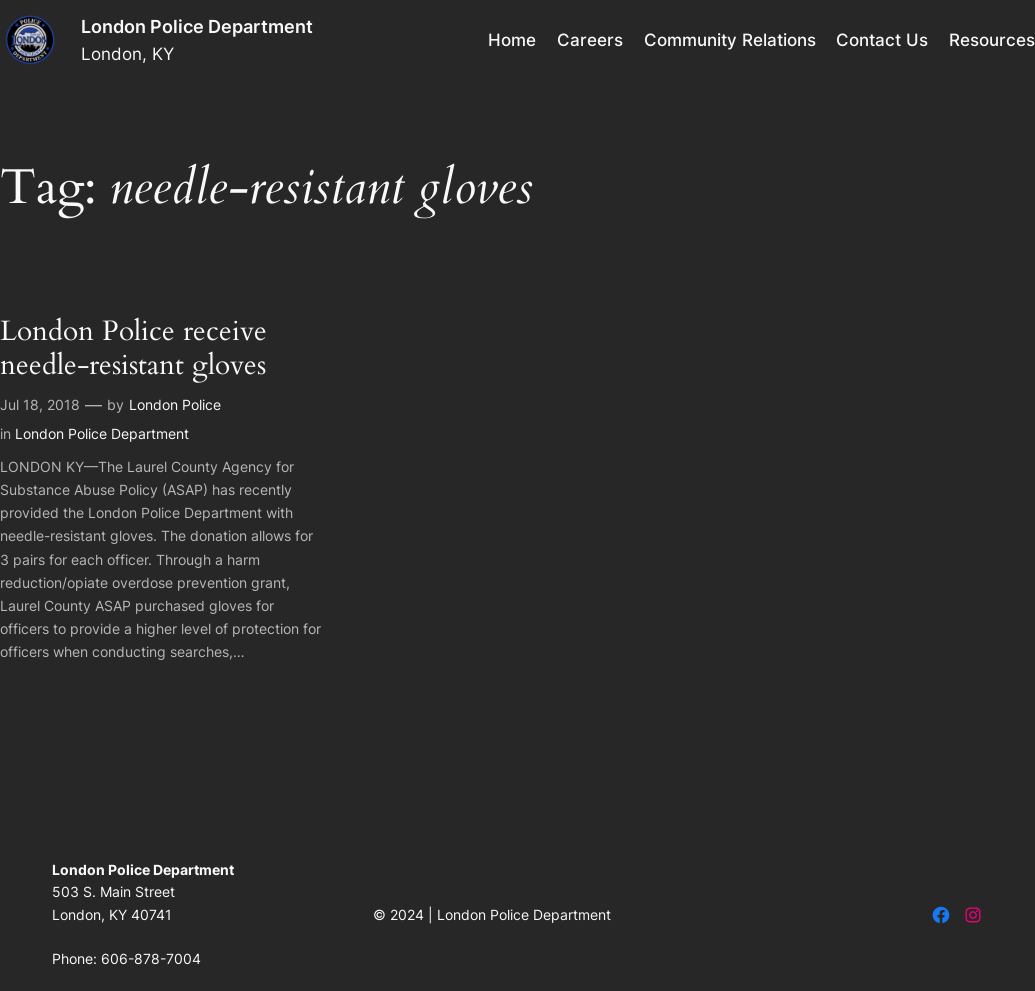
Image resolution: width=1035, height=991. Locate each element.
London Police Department (197, 26)
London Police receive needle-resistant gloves (133, 348)
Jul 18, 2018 (40, 404)
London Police (175, 404)
